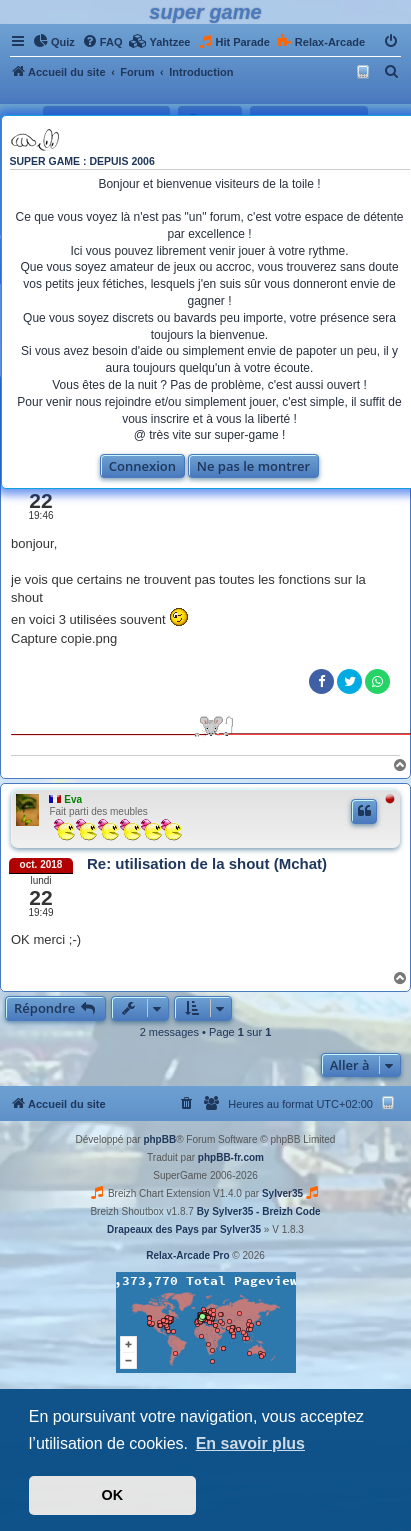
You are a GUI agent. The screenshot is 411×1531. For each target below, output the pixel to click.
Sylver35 (282, 1193)
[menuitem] (54, 42)
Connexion (142, 466)
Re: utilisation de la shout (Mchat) (207, 863)
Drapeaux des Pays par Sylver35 (184, 1229)
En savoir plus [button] (250, 1443)
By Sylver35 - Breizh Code (259, 1211)
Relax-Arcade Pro (187, 1255)
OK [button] (113, 1495)
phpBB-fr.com (231, 1157)
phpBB (159, 1139)
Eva (73, 799)
